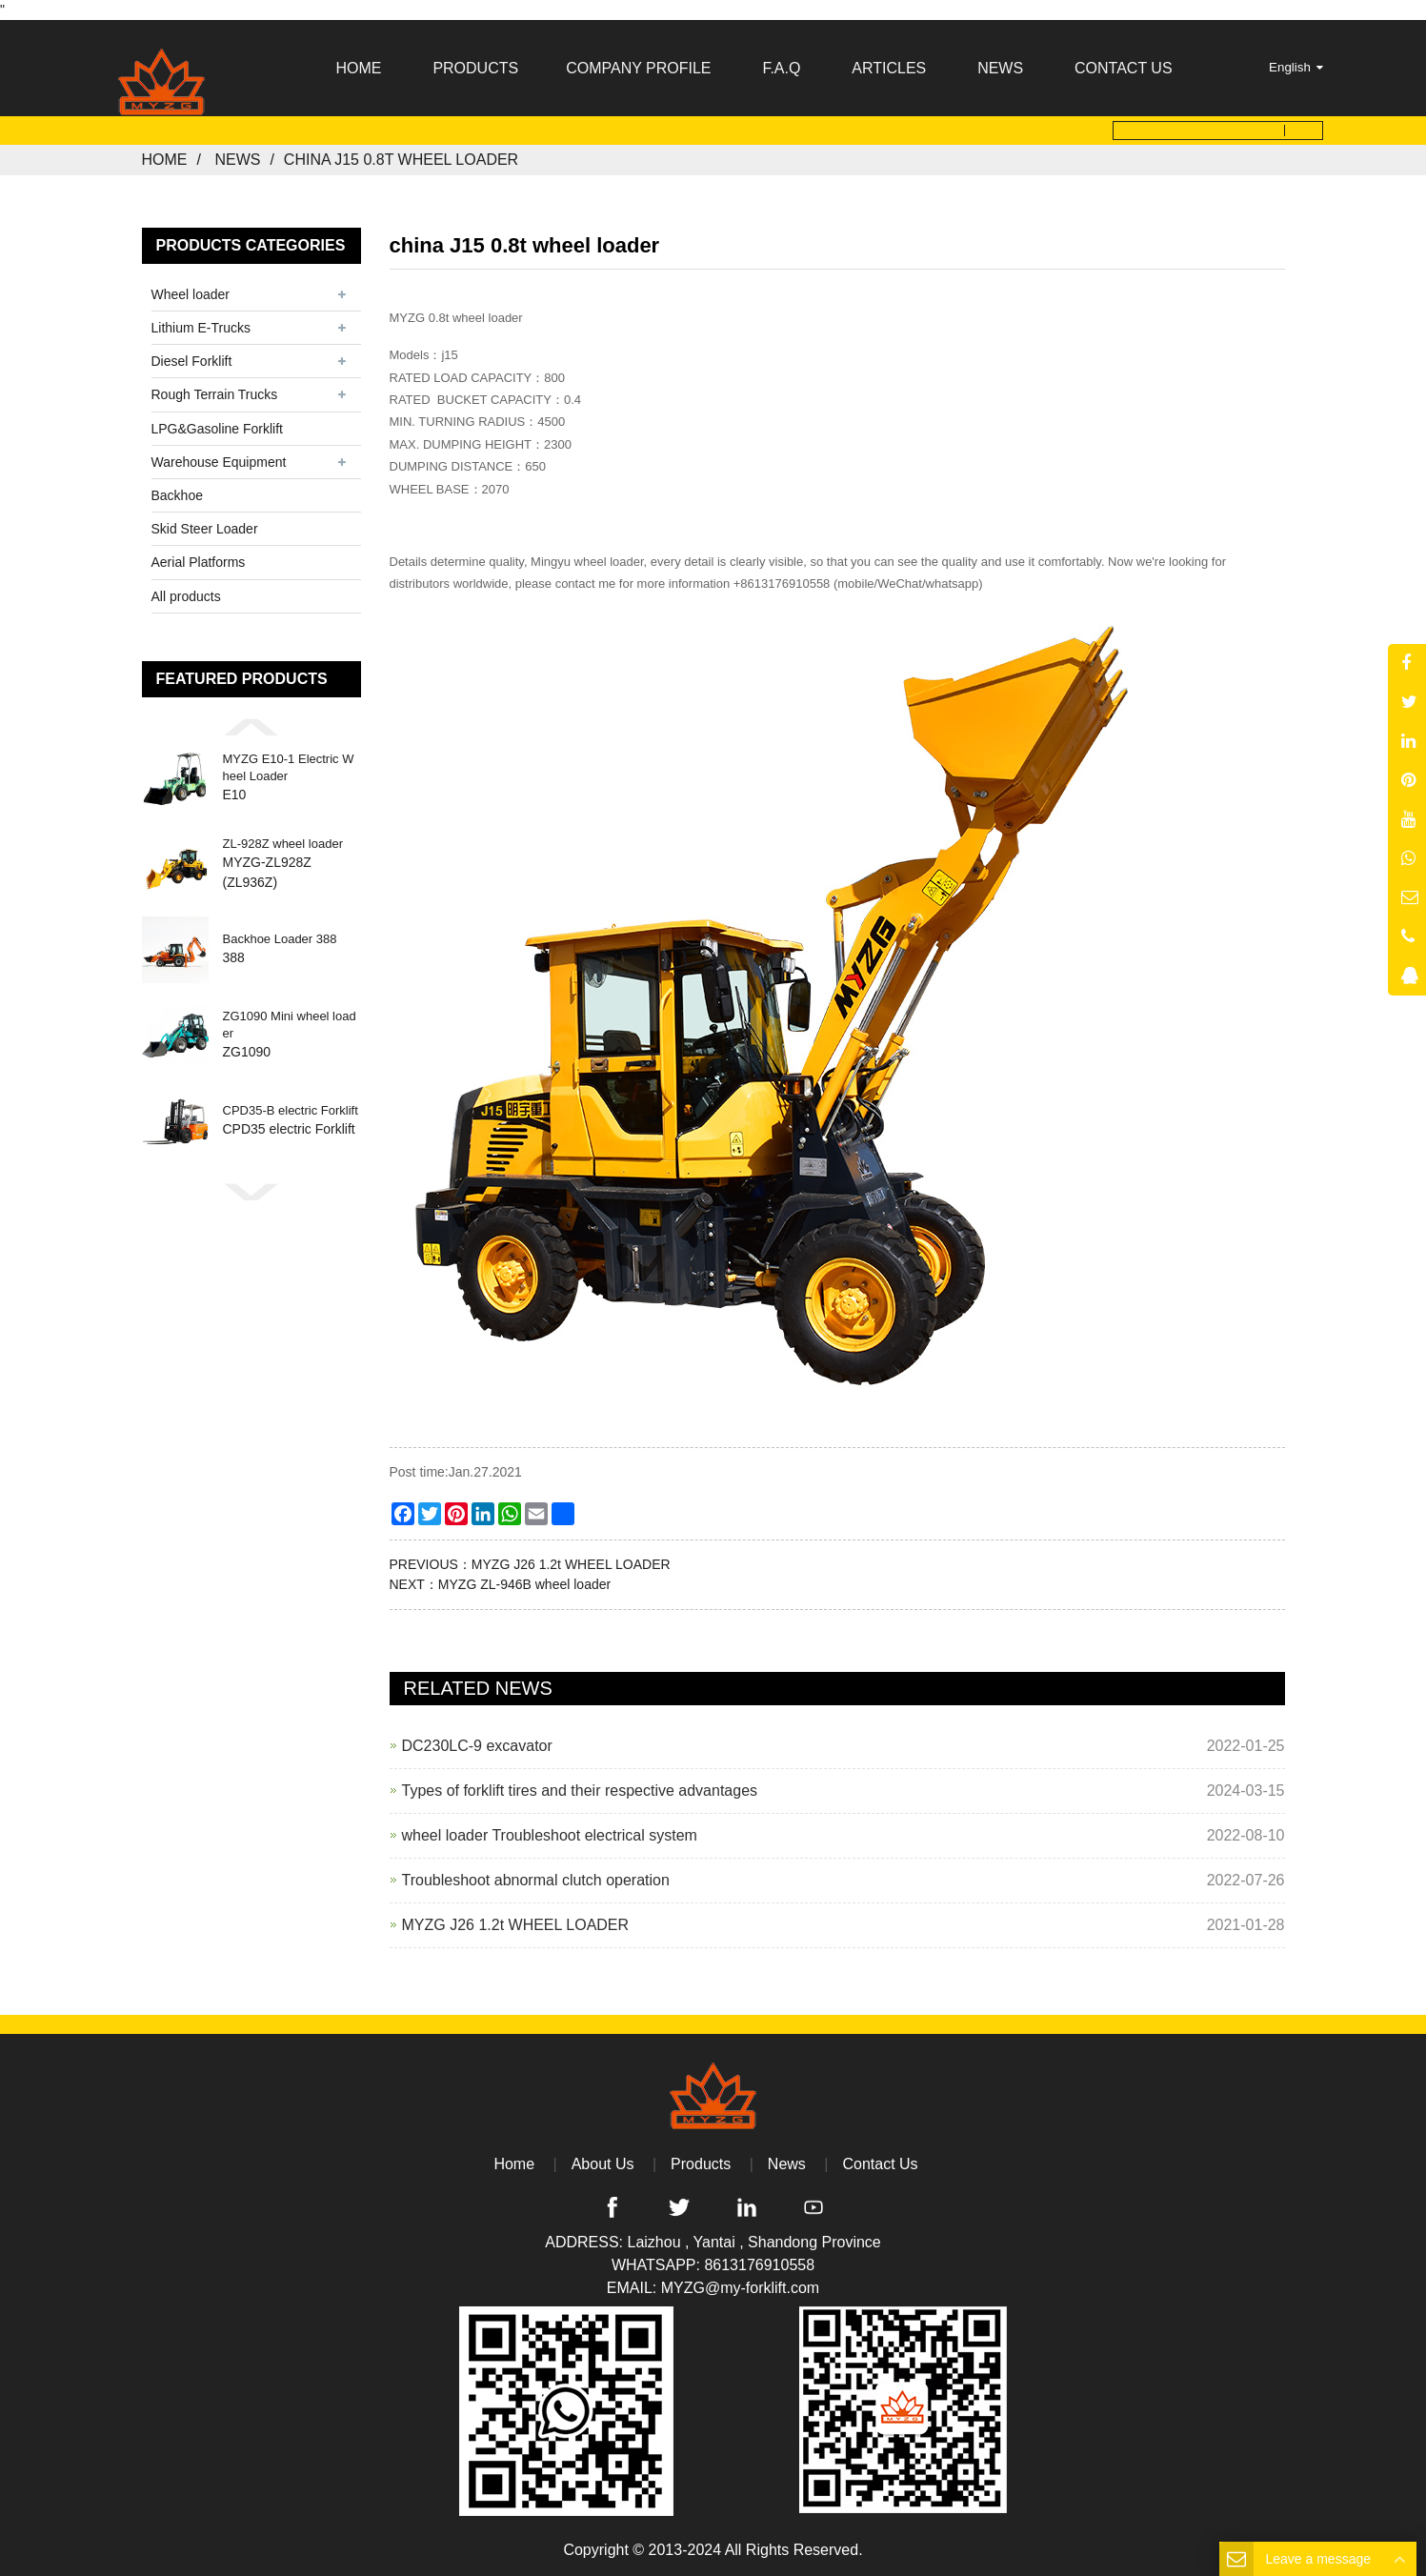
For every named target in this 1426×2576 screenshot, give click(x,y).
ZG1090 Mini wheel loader (289, 1024)
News (237, 159)
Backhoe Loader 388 (280, 939)
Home (165, 159)
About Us (603, 2164)
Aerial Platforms (198, 562)
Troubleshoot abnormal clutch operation (536, 1880)
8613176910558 (759, 2265)
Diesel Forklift (191, 361)
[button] (251, 727)
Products (701, 2164)
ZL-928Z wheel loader (283, 843)
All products (186, 595)
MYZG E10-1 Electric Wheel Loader (288, 767)
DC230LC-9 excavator (477, 1746)
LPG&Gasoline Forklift (217, 428)
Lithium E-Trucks (201, 327)
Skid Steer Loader (204, 528)
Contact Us (879, 2164)
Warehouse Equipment (219, 462)
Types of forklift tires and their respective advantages (580, 1790)
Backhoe (177, 495)
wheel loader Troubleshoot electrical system (549, 1835)
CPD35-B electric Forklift (290, 1110)
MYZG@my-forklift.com (740, 2288)
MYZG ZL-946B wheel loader (524, 1584)
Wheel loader (191, 294)
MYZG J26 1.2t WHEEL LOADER (571, 1564)
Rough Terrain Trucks (214, 394)
